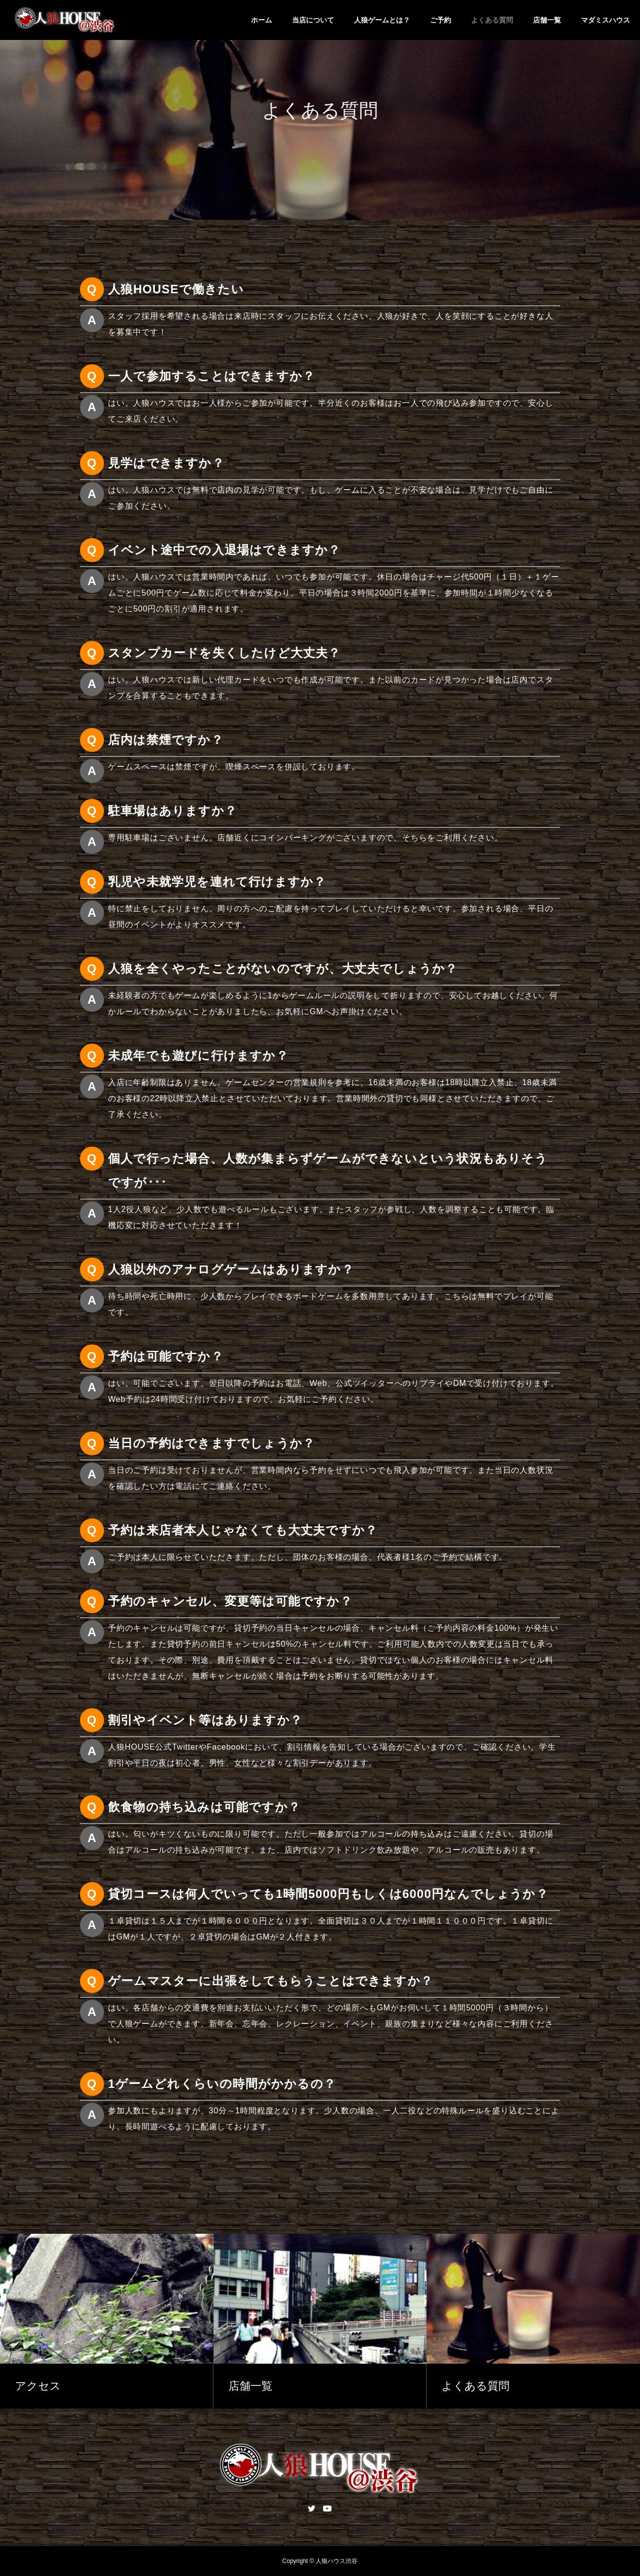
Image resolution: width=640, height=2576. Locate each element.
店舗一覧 (547, 20)
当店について (313, 20)
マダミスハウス (605, 20)
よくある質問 (492, 20)
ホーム (261, 20)
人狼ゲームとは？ (382, 20)
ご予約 (440, 20)
